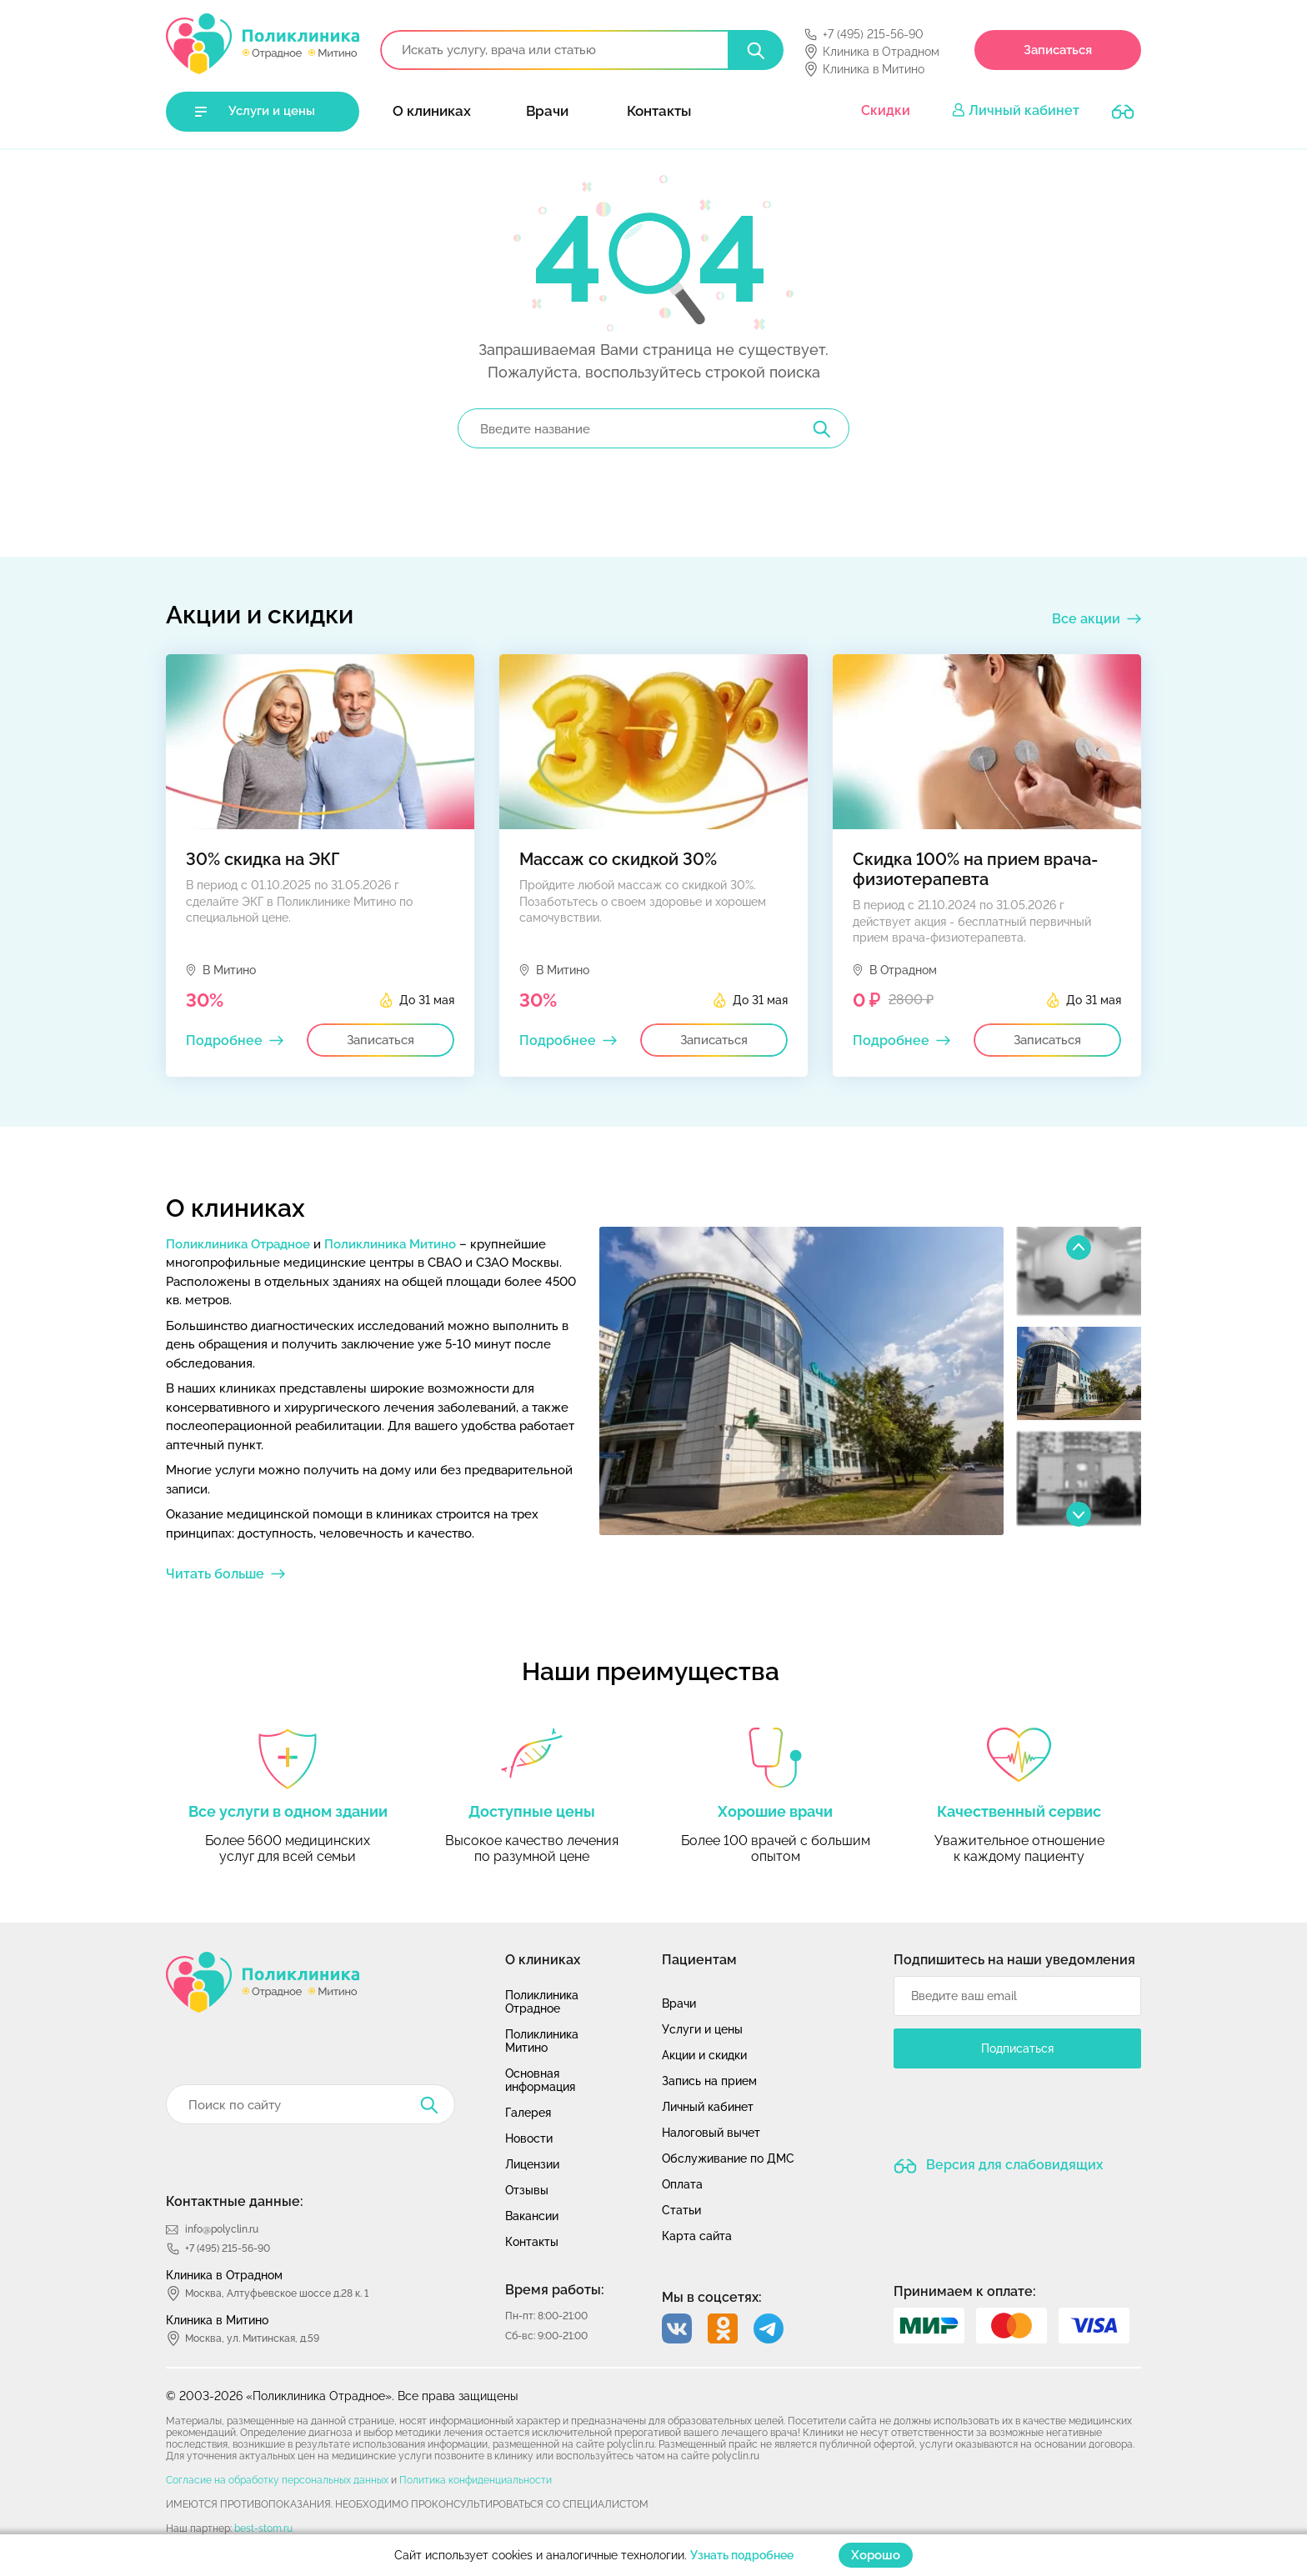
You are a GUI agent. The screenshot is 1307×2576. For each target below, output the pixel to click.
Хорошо (875, 2555)
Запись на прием (709, 2081)
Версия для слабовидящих (1013, 2165)
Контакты (659, 111)
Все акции (1086, 619)
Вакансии (531, 2216)
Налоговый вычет (711, 2132)
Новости (529, 2138)
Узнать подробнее (742, 2555)
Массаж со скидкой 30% (618, 859)
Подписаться (1017, 2048)
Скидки (885, 110)
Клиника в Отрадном (881, 51)
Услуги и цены (271, 110)
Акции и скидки (704, 2055)
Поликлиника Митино (390, 1244)
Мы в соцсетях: (712, 2297)
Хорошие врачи (775, 1811)
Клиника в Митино (873, 69)
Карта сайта (697, 2236)
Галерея (528, 2112)
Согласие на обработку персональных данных (277, 2480)
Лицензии (532, 2164)
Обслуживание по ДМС (728, 2158)
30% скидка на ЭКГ (263, 859)
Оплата (682, 2184)
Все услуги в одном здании (288, 1811)
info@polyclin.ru (221, 2229)
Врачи (547, 111)
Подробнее (224, 1040)
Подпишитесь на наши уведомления (1014, 1960)
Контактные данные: (234, 2201)
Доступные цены (531, 1811)
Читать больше (215, 1574)
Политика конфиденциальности (475, 2480)
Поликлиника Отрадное (238, 1244)
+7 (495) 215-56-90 (873, 34)
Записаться (1058, 50)
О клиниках (432, 111)
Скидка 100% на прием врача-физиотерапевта (975, 869)
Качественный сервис (1019, 1811)
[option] (801, 1381)
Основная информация (540, 2080)
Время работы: (554, 2290)
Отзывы (526, 2190)
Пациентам (699, 1960)
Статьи (681, 2210)
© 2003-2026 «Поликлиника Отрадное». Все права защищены (342, 2396)
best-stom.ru (263, 2528)
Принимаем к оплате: (965, 2291)
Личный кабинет (1024, 110)
